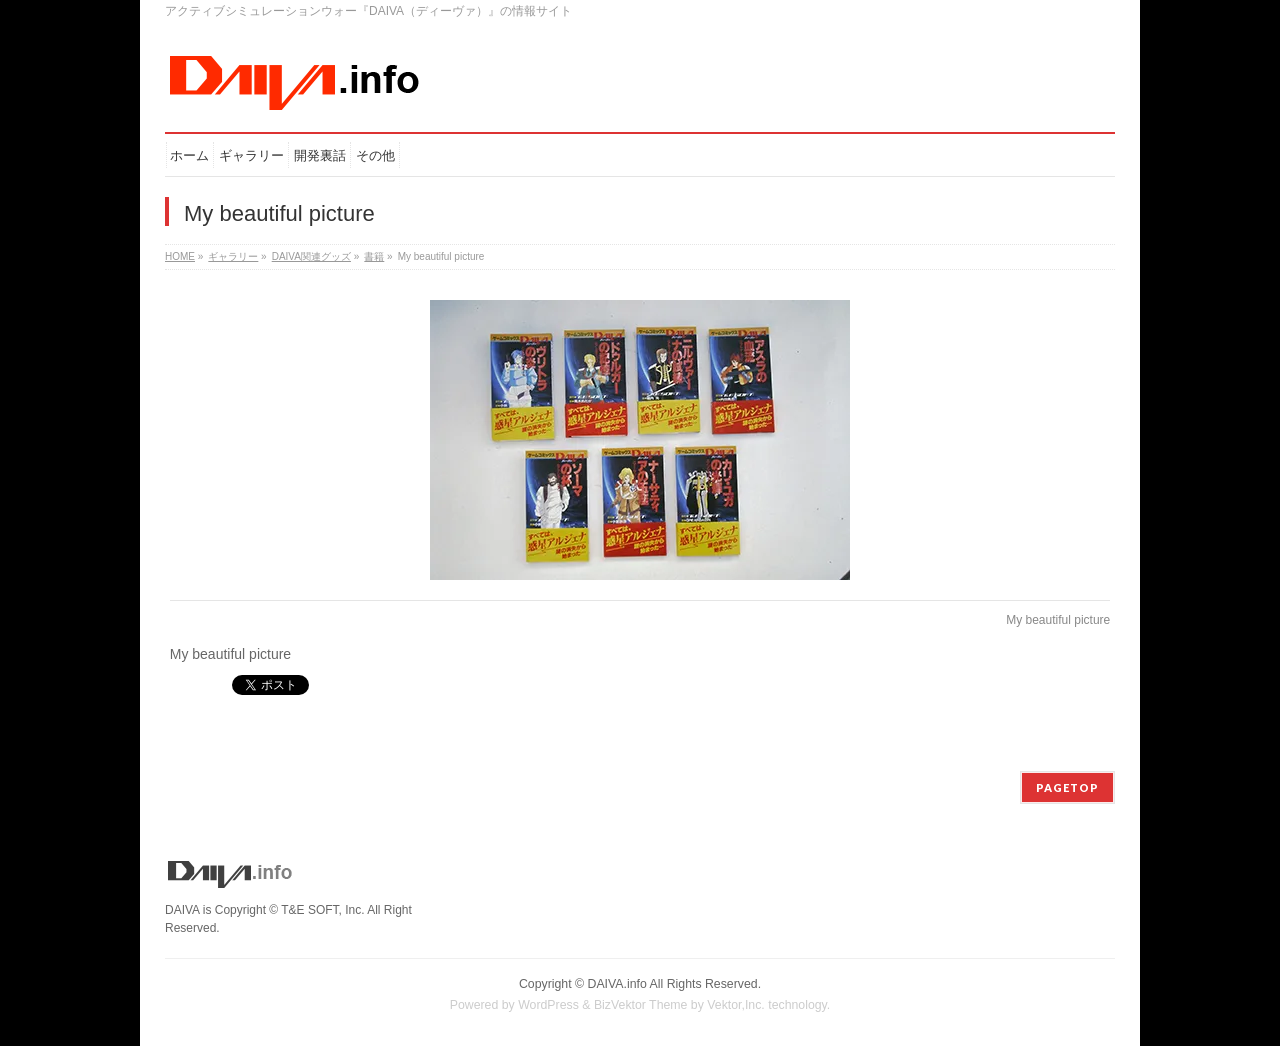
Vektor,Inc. (736, 1005)
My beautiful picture (1058, 620)
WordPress (548, 1005)
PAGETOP (1067, 787)
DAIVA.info (617, 984)
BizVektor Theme (641, 1005)
